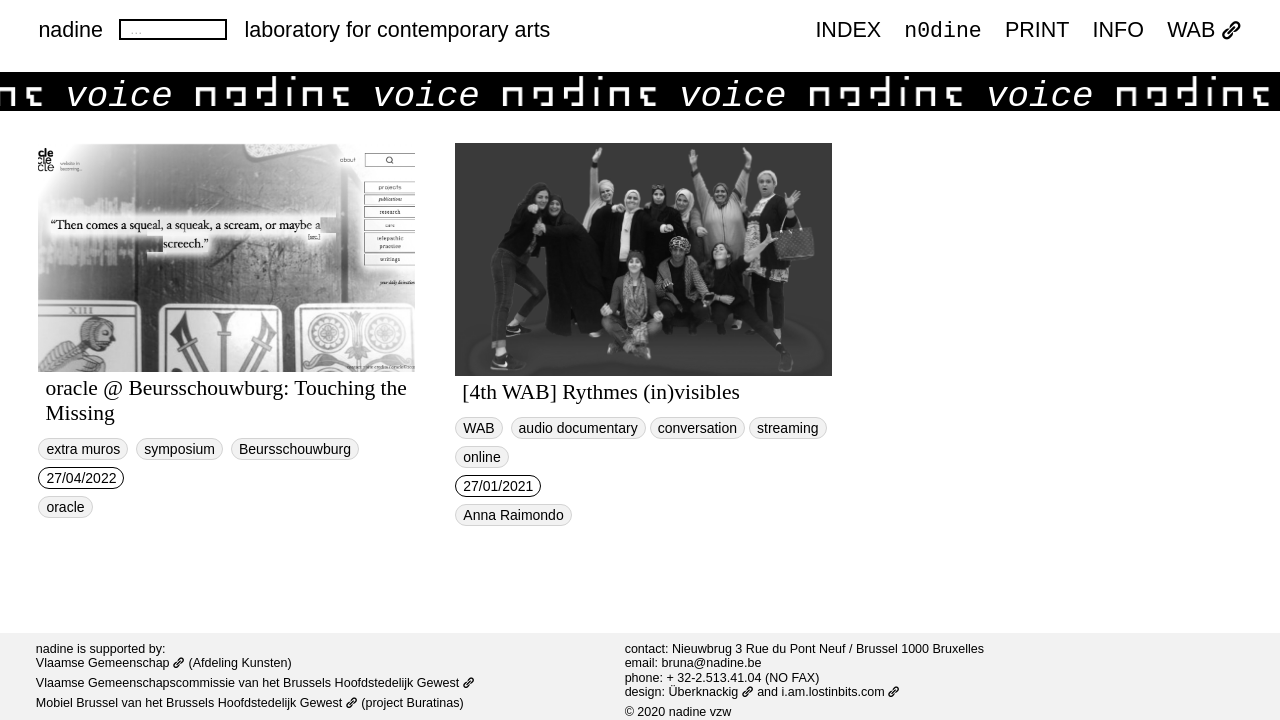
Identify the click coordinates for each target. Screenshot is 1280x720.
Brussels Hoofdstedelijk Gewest (262, 703)
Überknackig (711, 692)
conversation (697, 428)
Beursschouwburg (295, 449)
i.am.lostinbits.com (841, 692)
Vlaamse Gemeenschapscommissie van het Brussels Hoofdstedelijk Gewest (255, 683)
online (481, 457)
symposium (179, 449)
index (848, 32)
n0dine (942, 30)
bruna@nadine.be (712, 663)
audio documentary (578, 428)
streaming (787, 428)
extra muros (83, 449)
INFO (1118, 32)
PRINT (1037, 32)
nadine (70, 30)
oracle (65, 507)
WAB (1204, 32)
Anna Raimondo (513, 515)
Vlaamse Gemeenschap (110, 663)
